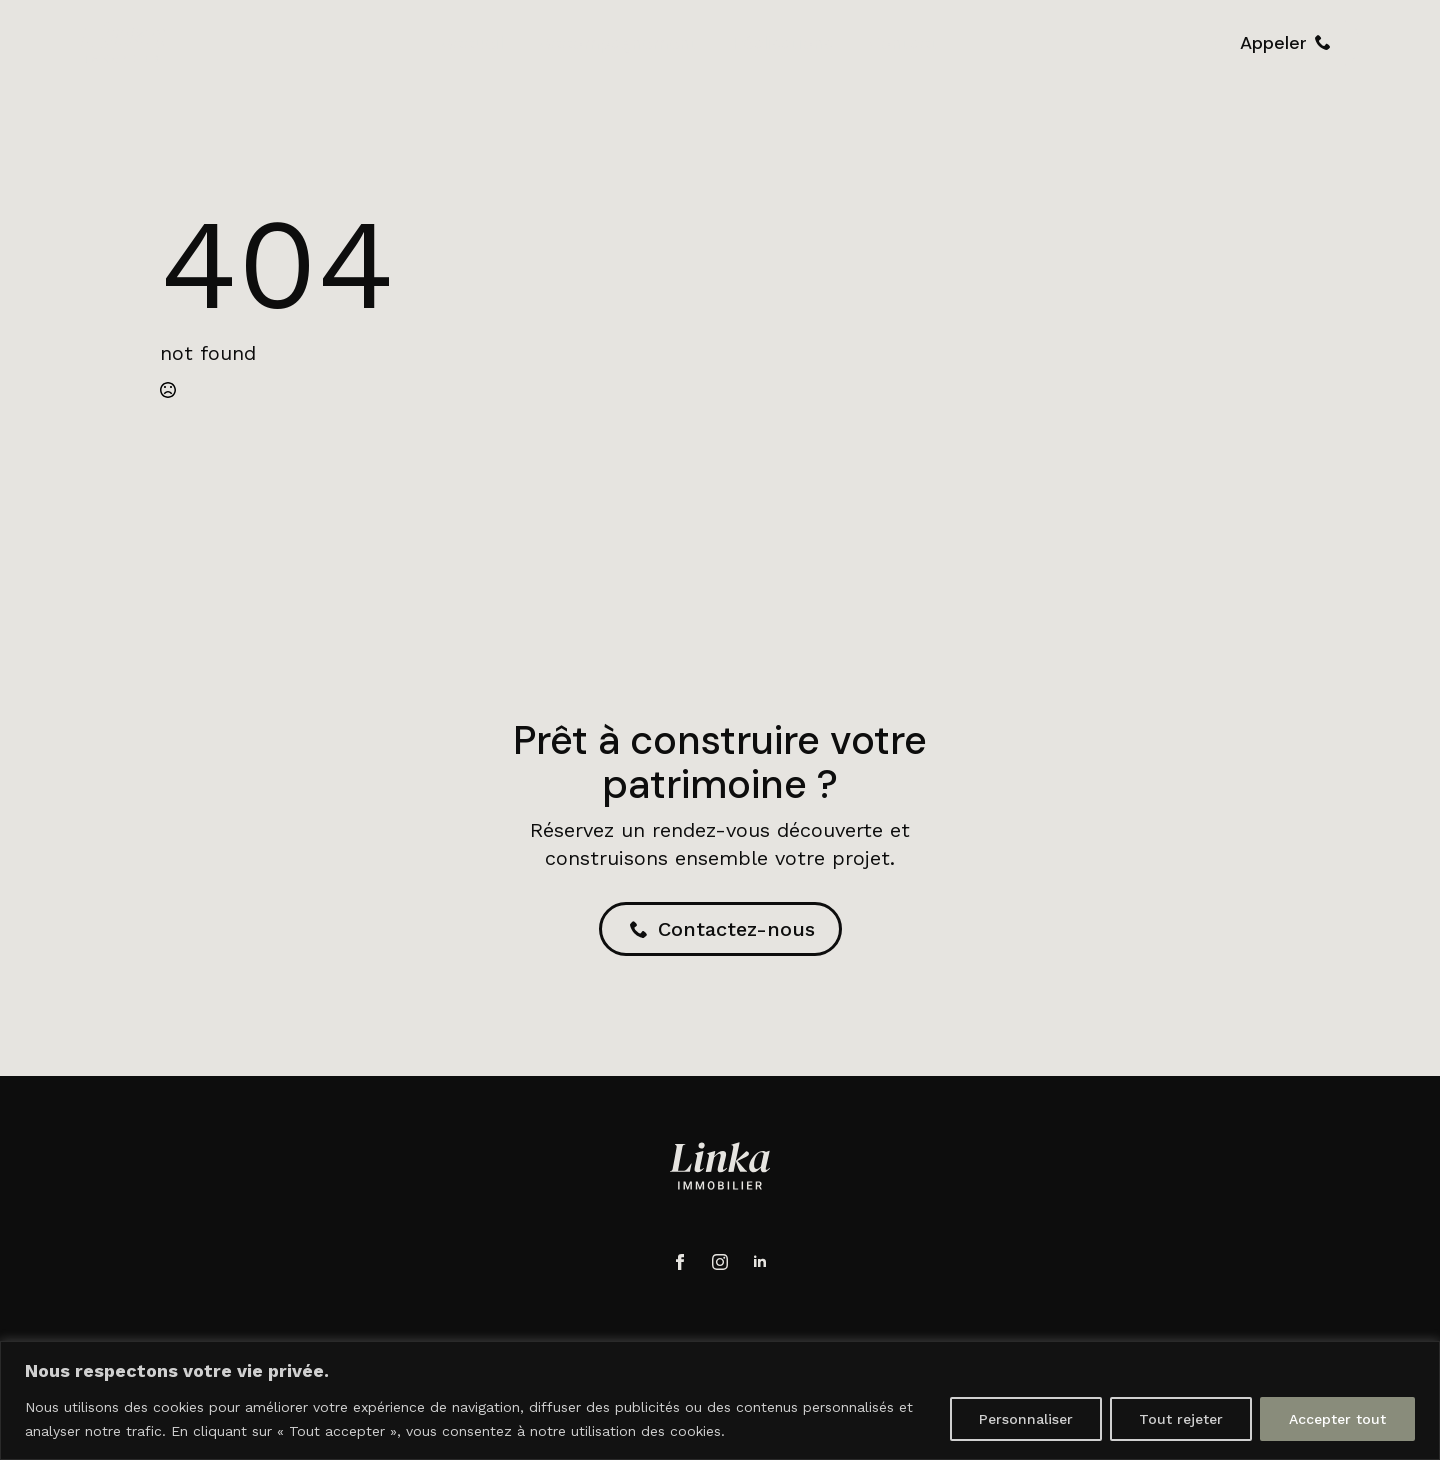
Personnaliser (1026, 1419)
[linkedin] (760, 1262)
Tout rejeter (1181, 1419)
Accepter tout (1337, 1419)
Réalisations (783, 43)
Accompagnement (618, 43)
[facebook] (680, 1262)
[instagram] (720, 1262)
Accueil (472, 43)
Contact (903, 43)
